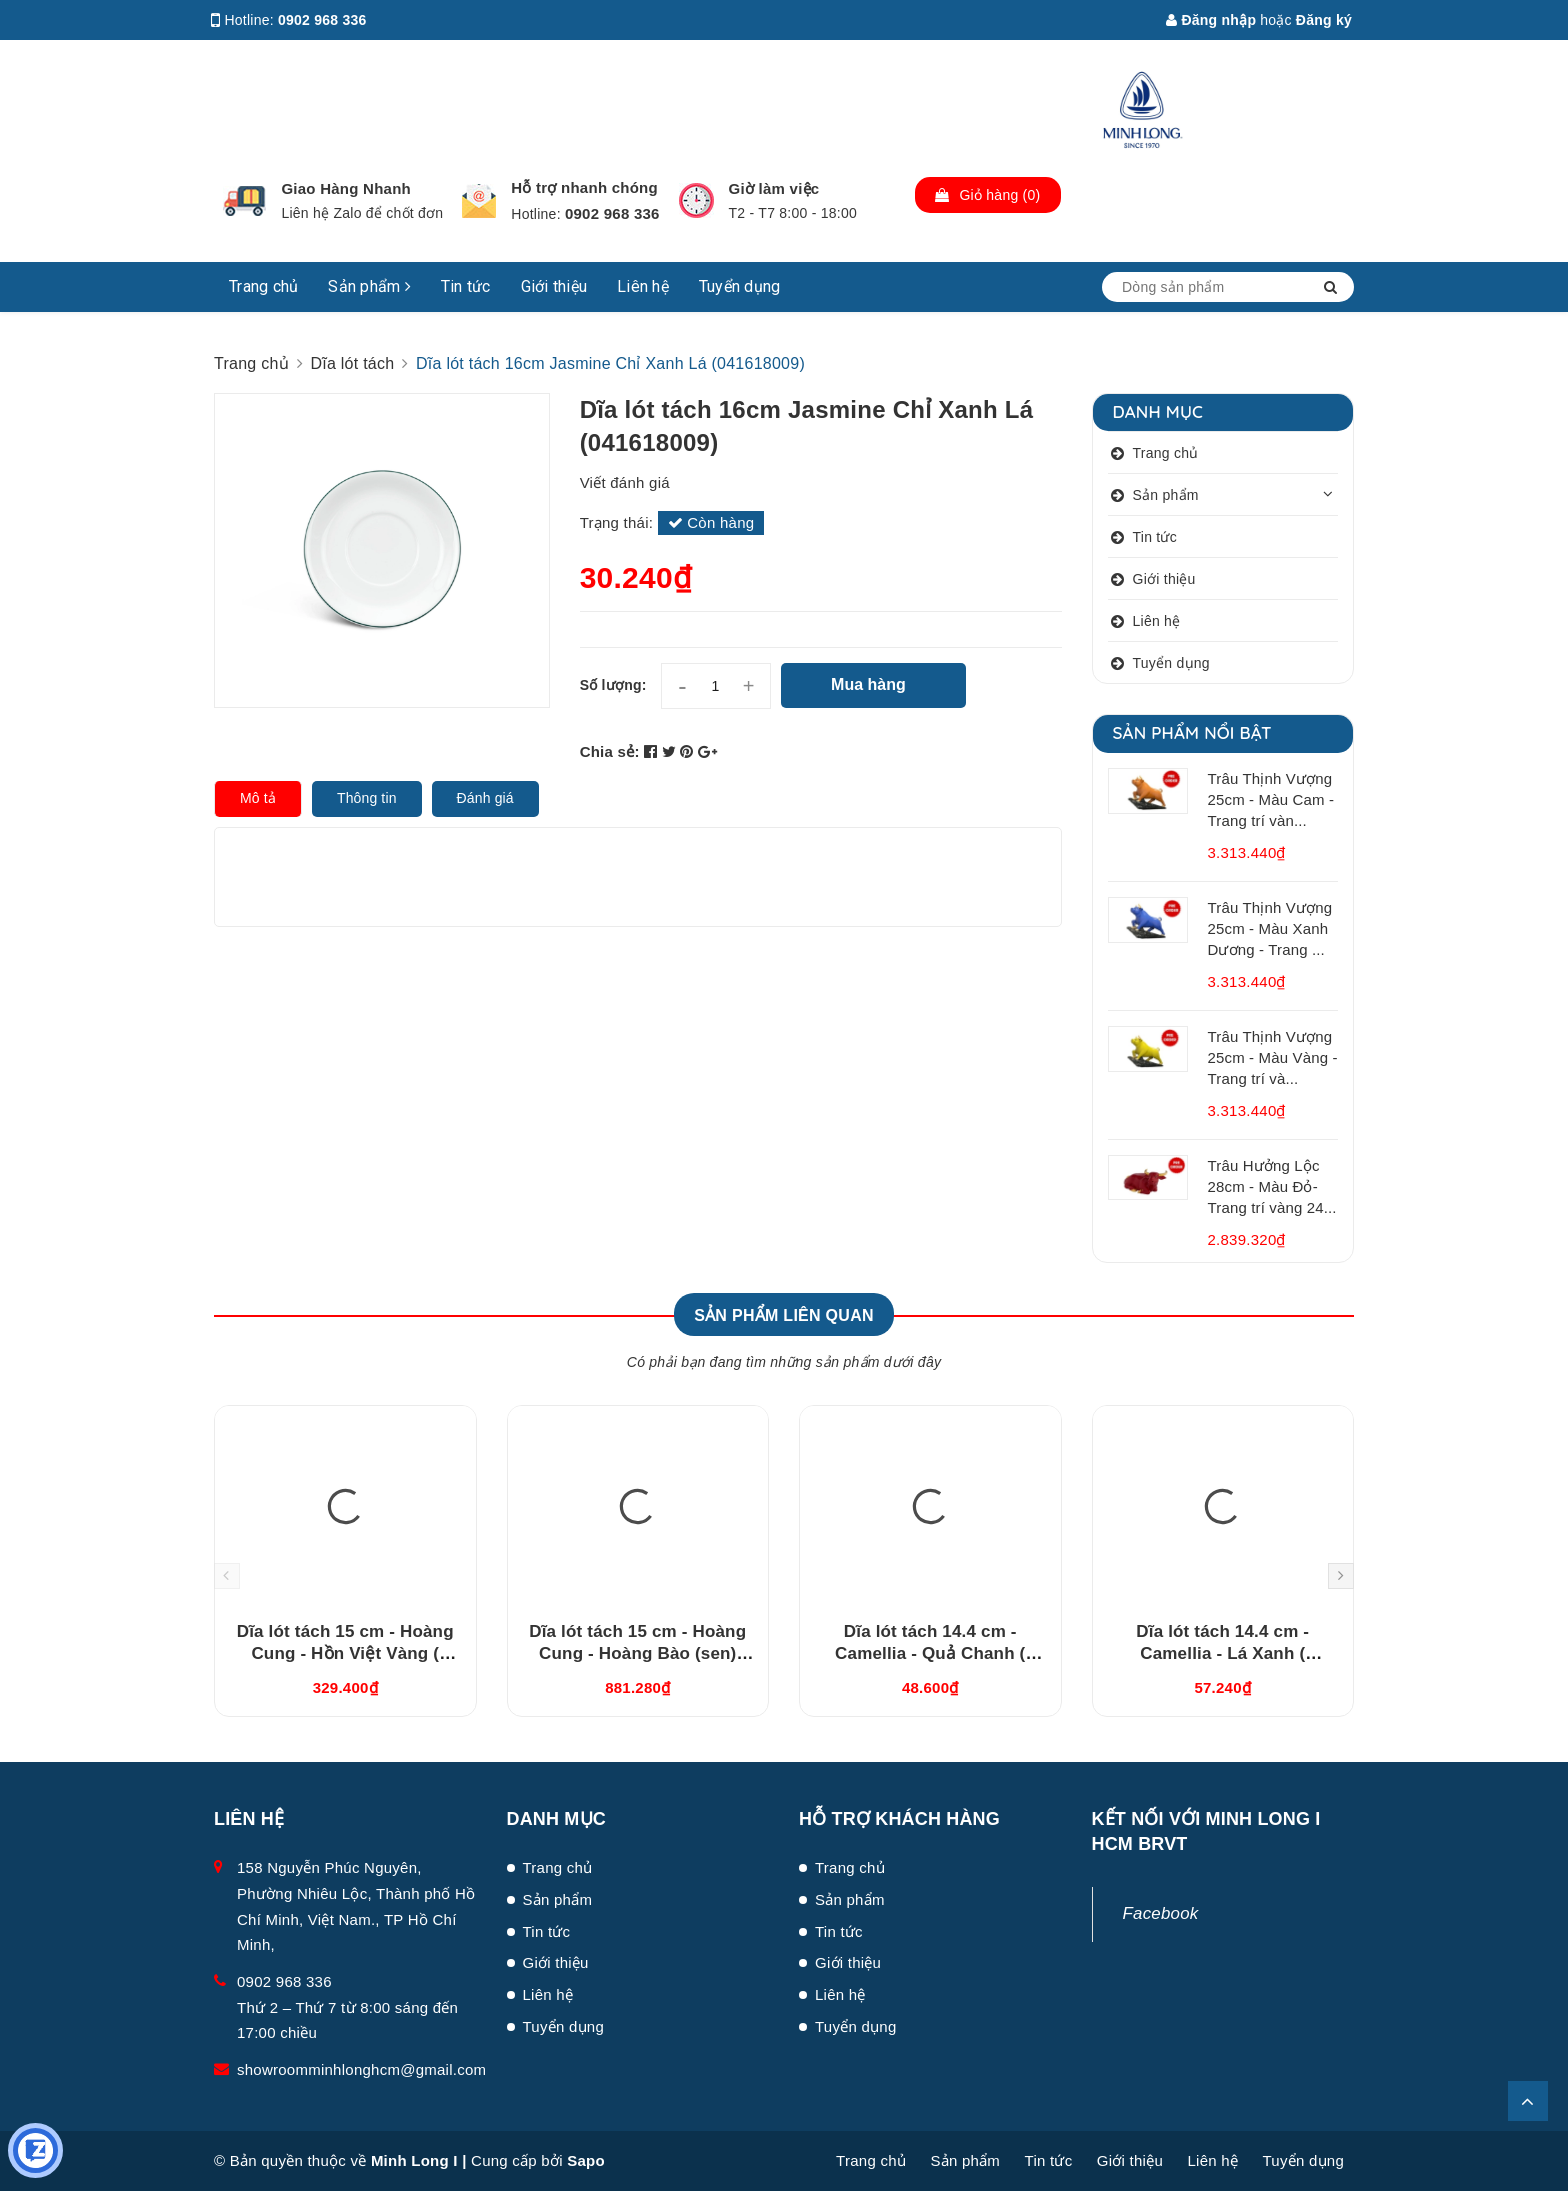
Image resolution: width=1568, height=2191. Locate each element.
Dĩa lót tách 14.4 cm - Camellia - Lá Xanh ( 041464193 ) (1222, 1653)
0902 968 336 (322, 20)
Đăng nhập (1211, 20)
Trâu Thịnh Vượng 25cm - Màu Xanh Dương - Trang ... (1270, 928)
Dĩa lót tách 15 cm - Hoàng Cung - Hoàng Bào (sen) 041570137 (637, 1653)
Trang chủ (263, 286)
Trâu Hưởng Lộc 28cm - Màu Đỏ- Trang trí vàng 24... (1272, 1186)
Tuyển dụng (740, 286)
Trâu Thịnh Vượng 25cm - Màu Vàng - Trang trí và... (1273, 1057)
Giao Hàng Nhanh (346, 188)
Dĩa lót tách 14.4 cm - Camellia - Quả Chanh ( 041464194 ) (930, 1653)
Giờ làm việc (774, 188)
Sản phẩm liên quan (784, 1315)
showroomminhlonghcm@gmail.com (361, 2069)
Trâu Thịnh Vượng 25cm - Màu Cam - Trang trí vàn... (1271, 799)
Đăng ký (1324, 20)
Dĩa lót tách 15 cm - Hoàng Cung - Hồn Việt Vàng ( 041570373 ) (345, 1653)
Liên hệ (643, 286)
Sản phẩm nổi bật (1192, 732)
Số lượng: (613, 685)
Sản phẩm (369, 286)
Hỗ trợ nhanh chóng (584, 187)
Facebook (1161, 1913)
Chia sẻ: (610, 751)
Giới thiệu (554, 286)
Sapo (586, 2160)
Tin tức (466, 286)
